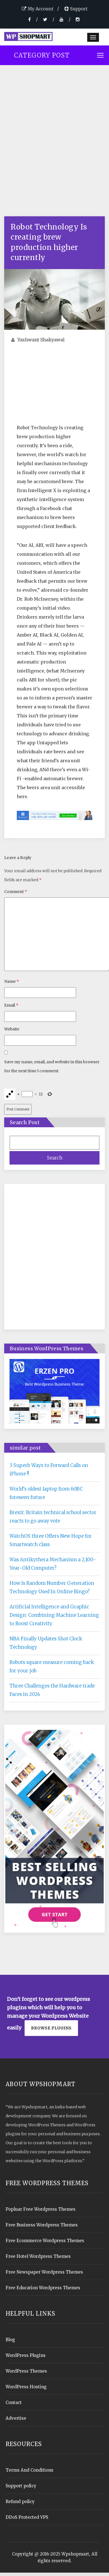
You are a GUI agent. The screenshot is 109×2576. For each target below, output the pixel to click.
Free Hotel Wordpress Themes (38, 2256)
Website (11, 1029)
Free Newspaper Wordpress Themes (44, 2272)
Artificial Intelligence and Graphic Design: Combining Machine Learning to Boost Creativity (54, 1615)
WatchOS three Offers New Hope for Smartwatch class (51, 1540)
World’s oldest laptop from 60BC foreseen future (46, 1493)
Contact (14, 2402)
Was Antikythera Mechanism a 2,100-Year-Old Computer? (53, 1563)
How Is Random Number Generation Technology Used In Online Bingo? (52, 1587)
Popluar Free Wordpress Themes (40, 2209)
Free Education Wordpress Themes (43, 2287)
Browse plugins (51, 2028)
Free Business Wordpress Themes (42, 2225)
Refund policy (20, 2501)
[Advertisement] (52, 145)
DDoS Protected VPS (27, 2517)
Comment (15, 891)
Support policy (21, 2485)
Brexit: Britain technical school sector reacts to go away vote (53, 1516)
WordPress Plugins (26, 2355)
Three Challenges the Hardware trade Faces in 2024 (52, 1690)
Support (75, 9)
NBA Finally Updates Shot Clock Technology (46, 1643)
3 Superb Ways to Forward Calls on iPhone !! (49, 1469)
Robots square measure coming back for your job (52, 1666)
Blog (10, 2339)
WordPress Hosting (26, 2386)
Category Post (42, 55)
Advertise (16, 2418)
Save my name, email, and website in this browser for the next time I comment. (51, 1066)
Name (11, 981)
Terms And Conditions (29, 2470)
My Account (37, 9)
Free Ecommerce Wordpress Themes (45, 2240)
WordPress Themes (26, 2371)
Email (11, 1005)
